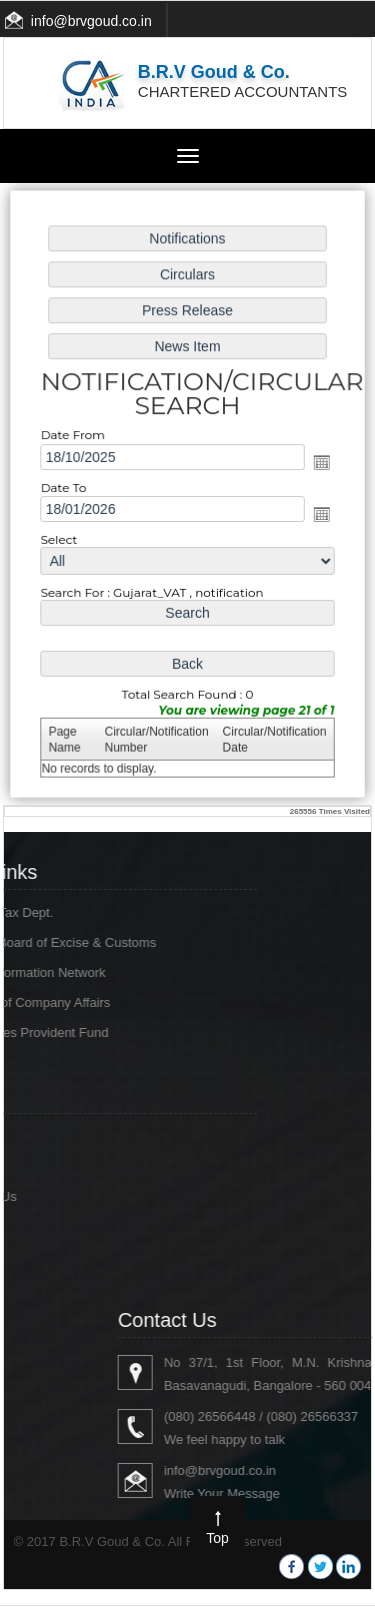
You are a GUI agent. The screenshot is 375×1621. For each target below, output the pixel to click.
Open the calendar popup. (318, 462)
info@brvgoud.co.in (91, 21)
